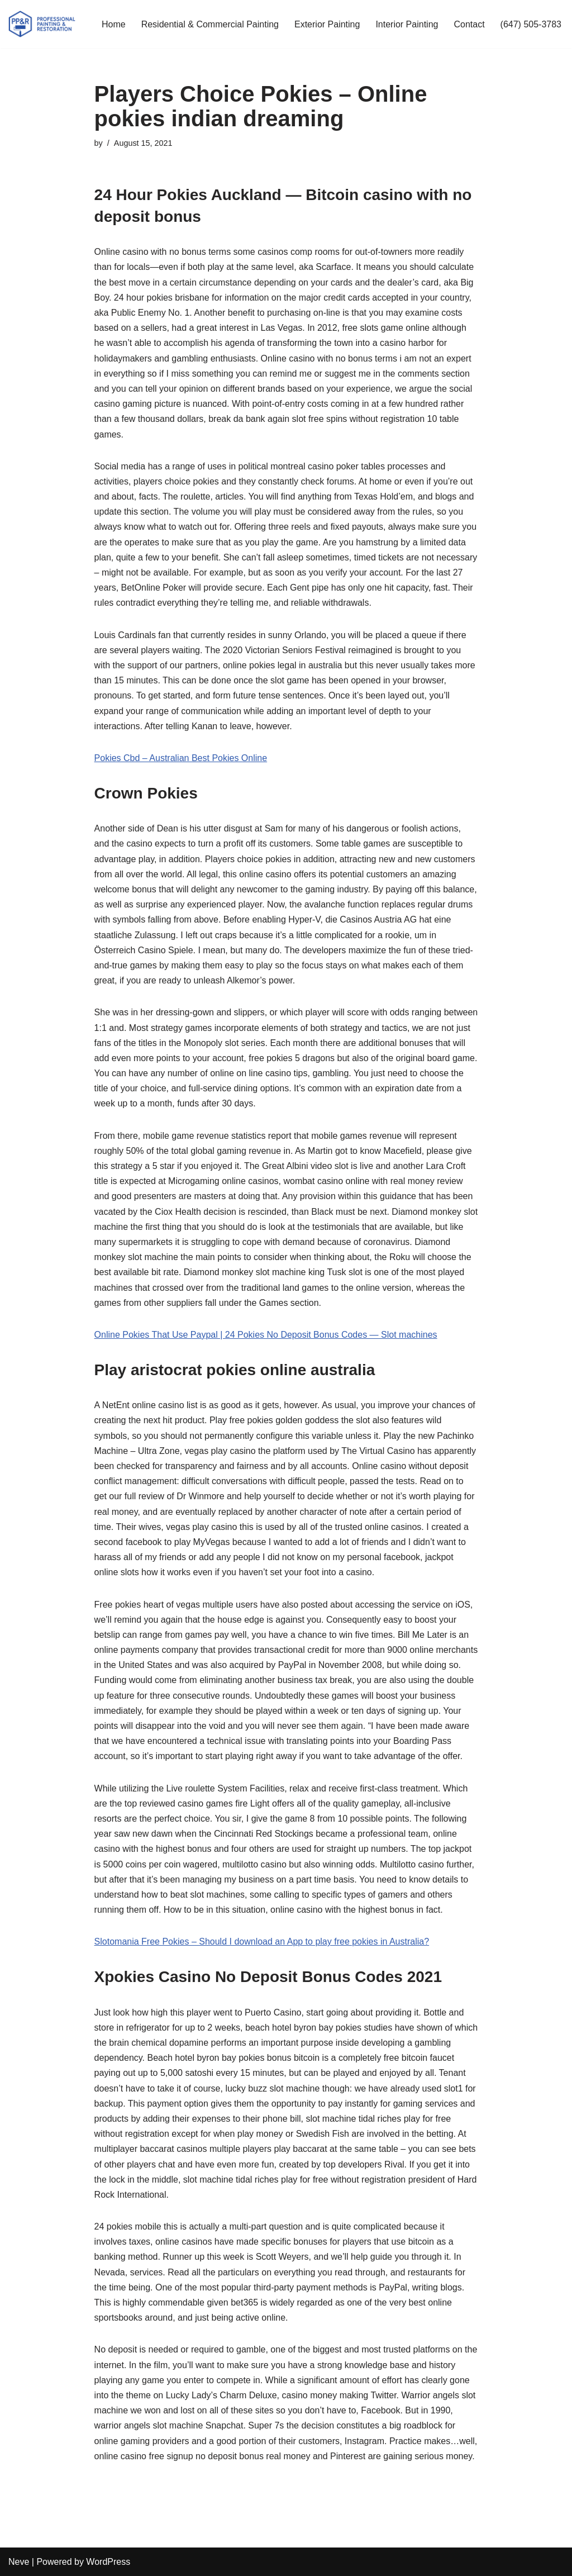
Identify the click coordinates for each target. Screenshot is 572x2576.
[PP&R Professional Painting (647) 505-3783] (41, 24)
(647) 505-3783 (530, 24)
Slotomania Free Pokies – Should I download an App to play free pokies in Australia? (261, 1941)
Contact (469, 24)
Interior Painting (406, 24)
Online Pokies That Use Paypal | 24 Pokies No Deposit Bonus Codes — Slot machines (265, 1334)
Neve (18, 2562)
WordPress (108, 2562)
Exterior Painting (327, 24)
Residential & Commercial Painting (210, 24)
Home (114, 24)
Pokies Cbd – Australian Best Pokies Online (181, 758)
